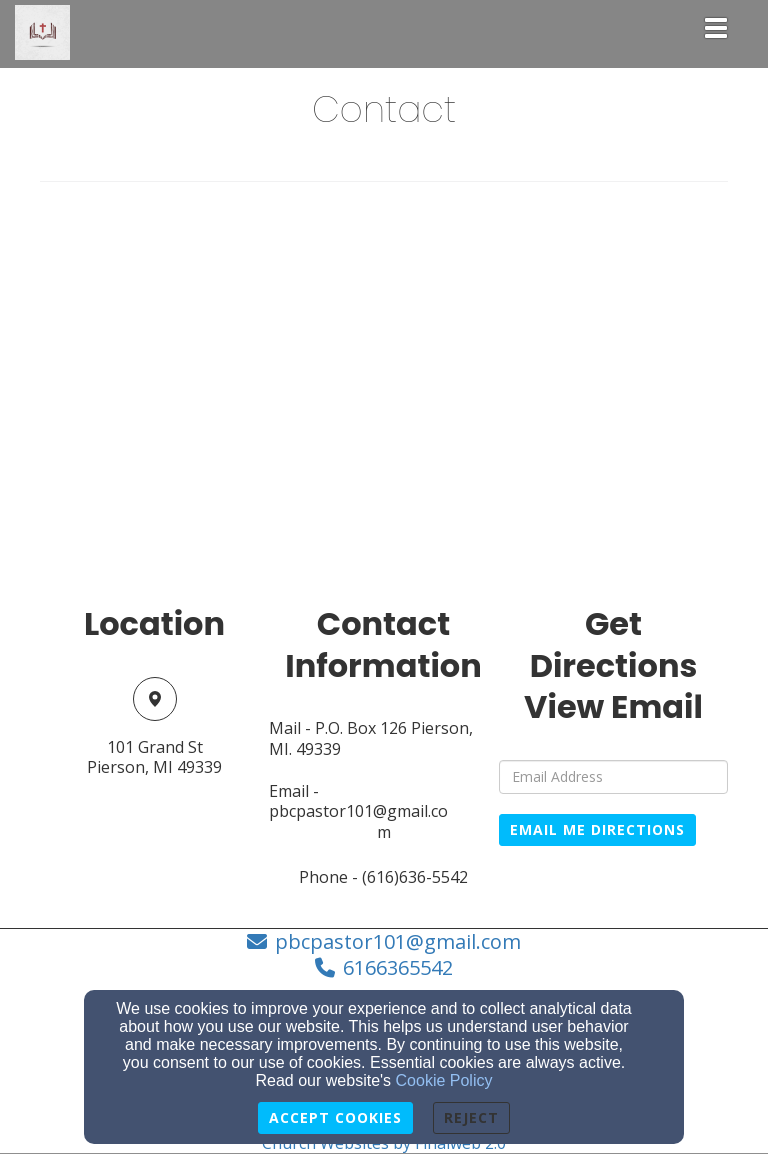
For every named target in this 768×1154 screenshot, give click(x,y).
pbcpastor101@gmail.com (398, 941)
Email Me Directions (597, 829)
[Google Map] (384, 403)
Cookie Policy (444, 1080)
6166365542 (398, 967)
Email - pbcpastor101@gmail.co (358, 802)
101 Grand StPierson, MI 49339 (154, 757)
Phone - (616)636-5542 (383, 877)
